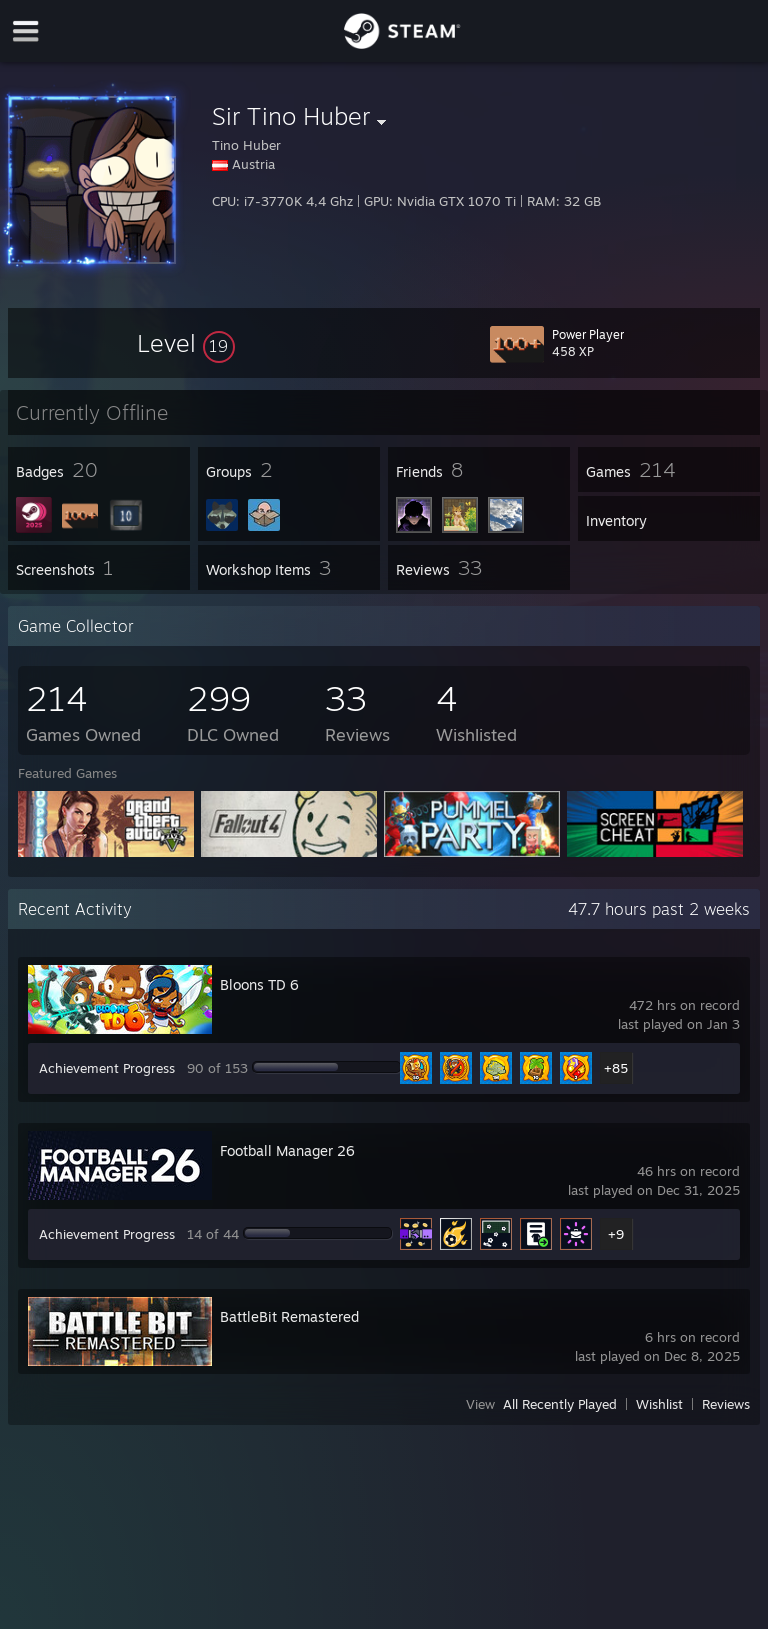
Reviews (726, 1404)
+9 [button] (616, 1234)
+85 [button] (616, 1068)
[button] (186, 343)
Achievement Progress (107, 1068)
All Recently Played (560, 1404)
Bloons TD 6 (259, 984)
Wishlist (659, 1404)
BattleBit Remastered (289, 1316)
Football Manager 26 (287, 1150)
